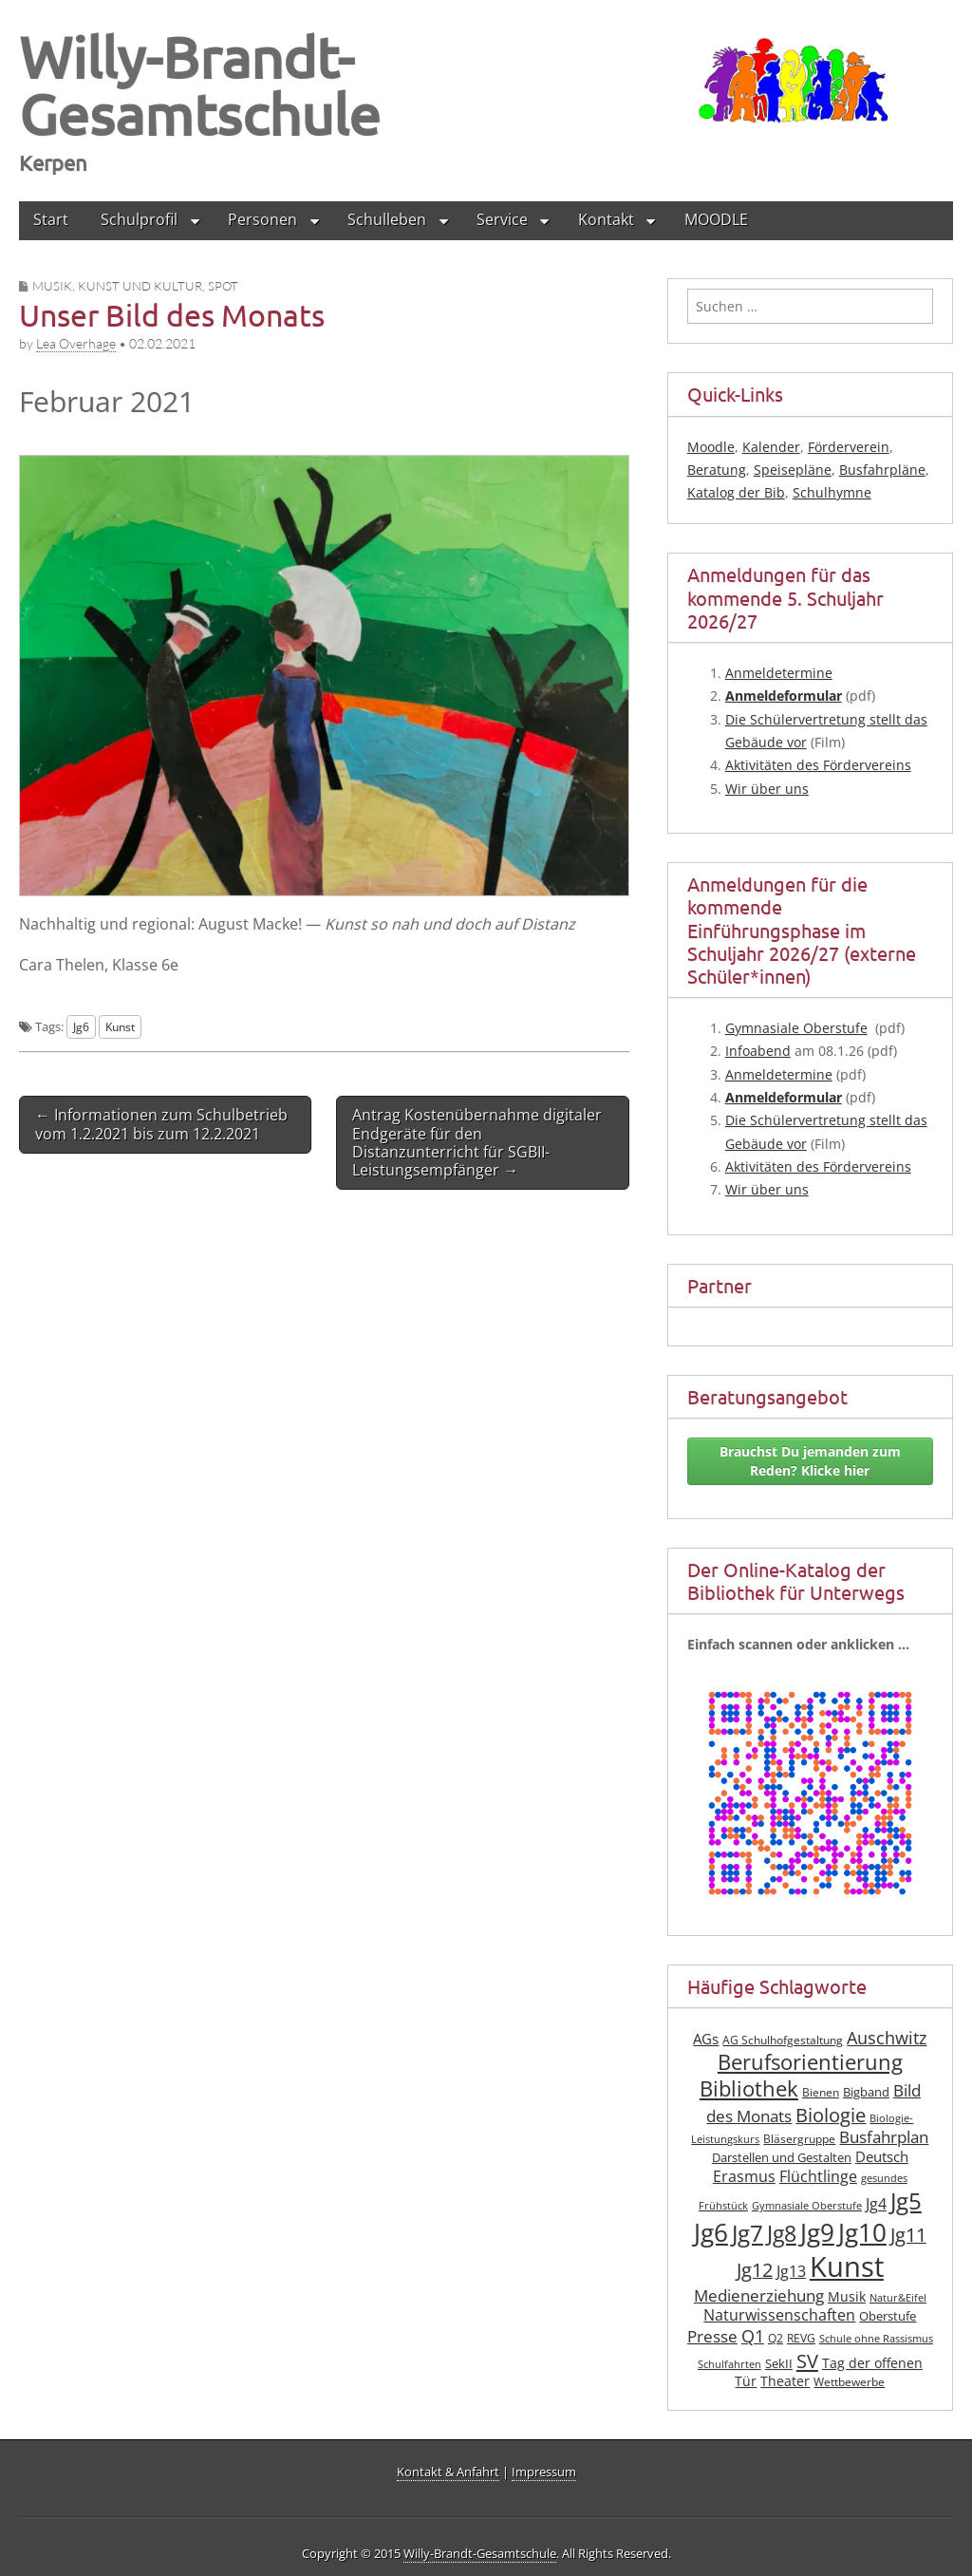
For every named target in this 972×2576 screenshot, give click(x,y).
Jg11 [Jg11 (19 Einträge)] (908, 2234)
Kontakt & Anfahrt (448, 2471)
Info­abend (758, 1051)
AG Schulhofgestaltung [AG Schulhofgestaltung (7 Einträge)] (782, 2040)
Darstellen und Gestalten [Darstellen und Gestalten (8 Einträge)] (781, 2157)
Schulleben (386, 219)
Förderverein (848, 447)
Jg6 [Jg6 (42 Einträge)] (711, 2232)
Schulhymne (832, 492)
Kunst (120, 1026)
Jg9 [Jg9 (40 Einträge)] (817, 2232)
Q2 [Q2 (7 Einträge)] (775, 2338)
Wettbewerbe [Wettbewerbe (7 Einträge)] (849, 2382)
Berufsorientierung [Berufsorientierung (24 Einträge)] (810, 2062)
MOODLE (716, 219)
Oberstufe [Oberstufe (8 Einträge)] (887, 2315)
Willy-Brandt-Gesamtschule (200, 85)
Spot (223, 285)
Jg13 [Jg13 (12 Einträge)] (791, 2271)
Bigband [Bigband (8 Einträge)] (866, 2091)
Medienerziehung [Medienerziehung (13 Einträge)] (759, 2295)
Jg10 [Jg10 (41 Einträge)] (862, 2232)
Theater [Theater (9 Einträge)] (785, 2381)
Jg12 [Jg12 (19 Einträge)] (755, 2270)
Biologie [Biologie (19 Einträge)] (830, 2115)
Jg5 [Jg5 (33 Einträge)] (906, 2200)
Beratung (716, 470)
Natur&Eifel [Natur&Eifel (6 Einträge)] (897, 2297)
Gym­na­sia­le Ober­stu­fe (796, 1028)
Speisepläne (793, 470)
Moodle (711, 447)
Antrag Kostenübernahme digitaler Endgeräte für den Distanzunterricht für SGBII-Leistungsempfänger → (477, 1142)
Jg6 (81, 1026)
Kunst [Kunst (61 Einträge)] (847, 2266)
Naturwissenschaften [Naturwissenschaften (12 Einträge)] (779, 2314)
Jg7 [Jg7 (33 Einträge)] (747, 2232)
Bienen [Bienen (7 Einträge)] (820, 2092)
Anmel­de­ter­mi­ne (778, 673)
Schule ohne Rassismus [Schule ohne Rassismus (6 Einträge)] (876, 2338)
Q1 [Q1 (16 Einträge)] (752, 2335)
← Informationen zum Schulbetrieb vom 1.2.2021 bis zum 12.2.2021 (161, 1123)
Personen (262, 219)
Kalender (771, 447)
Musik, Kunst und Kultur (117, 285)
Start (50, 219)
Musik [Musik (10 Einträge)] (847, 2296)
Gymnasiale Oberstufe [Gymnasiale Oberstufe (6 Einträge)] (807, 2205)
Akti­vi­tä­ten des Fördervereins (818, 765)
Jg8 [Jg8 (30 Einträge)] (781, 2233)
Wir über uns (767, 789)
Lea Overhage (76, 343)
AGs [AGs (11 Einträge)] (706, 2038)
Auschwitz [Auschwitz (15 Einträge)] (886, 2037)
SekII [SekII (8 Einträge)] (779, 2363)
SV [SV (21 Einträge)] (807, 2360)
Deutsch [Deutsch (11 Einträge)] (881, 2156)
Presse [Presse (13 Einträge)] (712, 2336)
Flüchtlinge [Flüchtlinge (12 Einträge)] (818, 2176)
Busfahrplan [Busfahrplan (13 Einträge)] (883, 2137)
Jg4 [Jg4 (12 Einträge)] (876, 2203)
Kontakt (606, 219)
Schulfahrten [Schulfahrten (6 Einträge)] (729, 2364)
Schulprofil (139, 219)
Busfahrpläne (882, 470)
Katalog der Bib (736, 492)
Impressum (544, 2471)
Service (502, 219)
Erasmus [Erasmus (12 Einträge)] (744, 2176)
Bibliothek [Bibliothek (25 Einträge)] (749, 2088)
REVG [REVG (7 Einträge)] (801, 2338)
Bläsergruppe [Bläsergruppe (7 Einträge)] (799, 2139)
